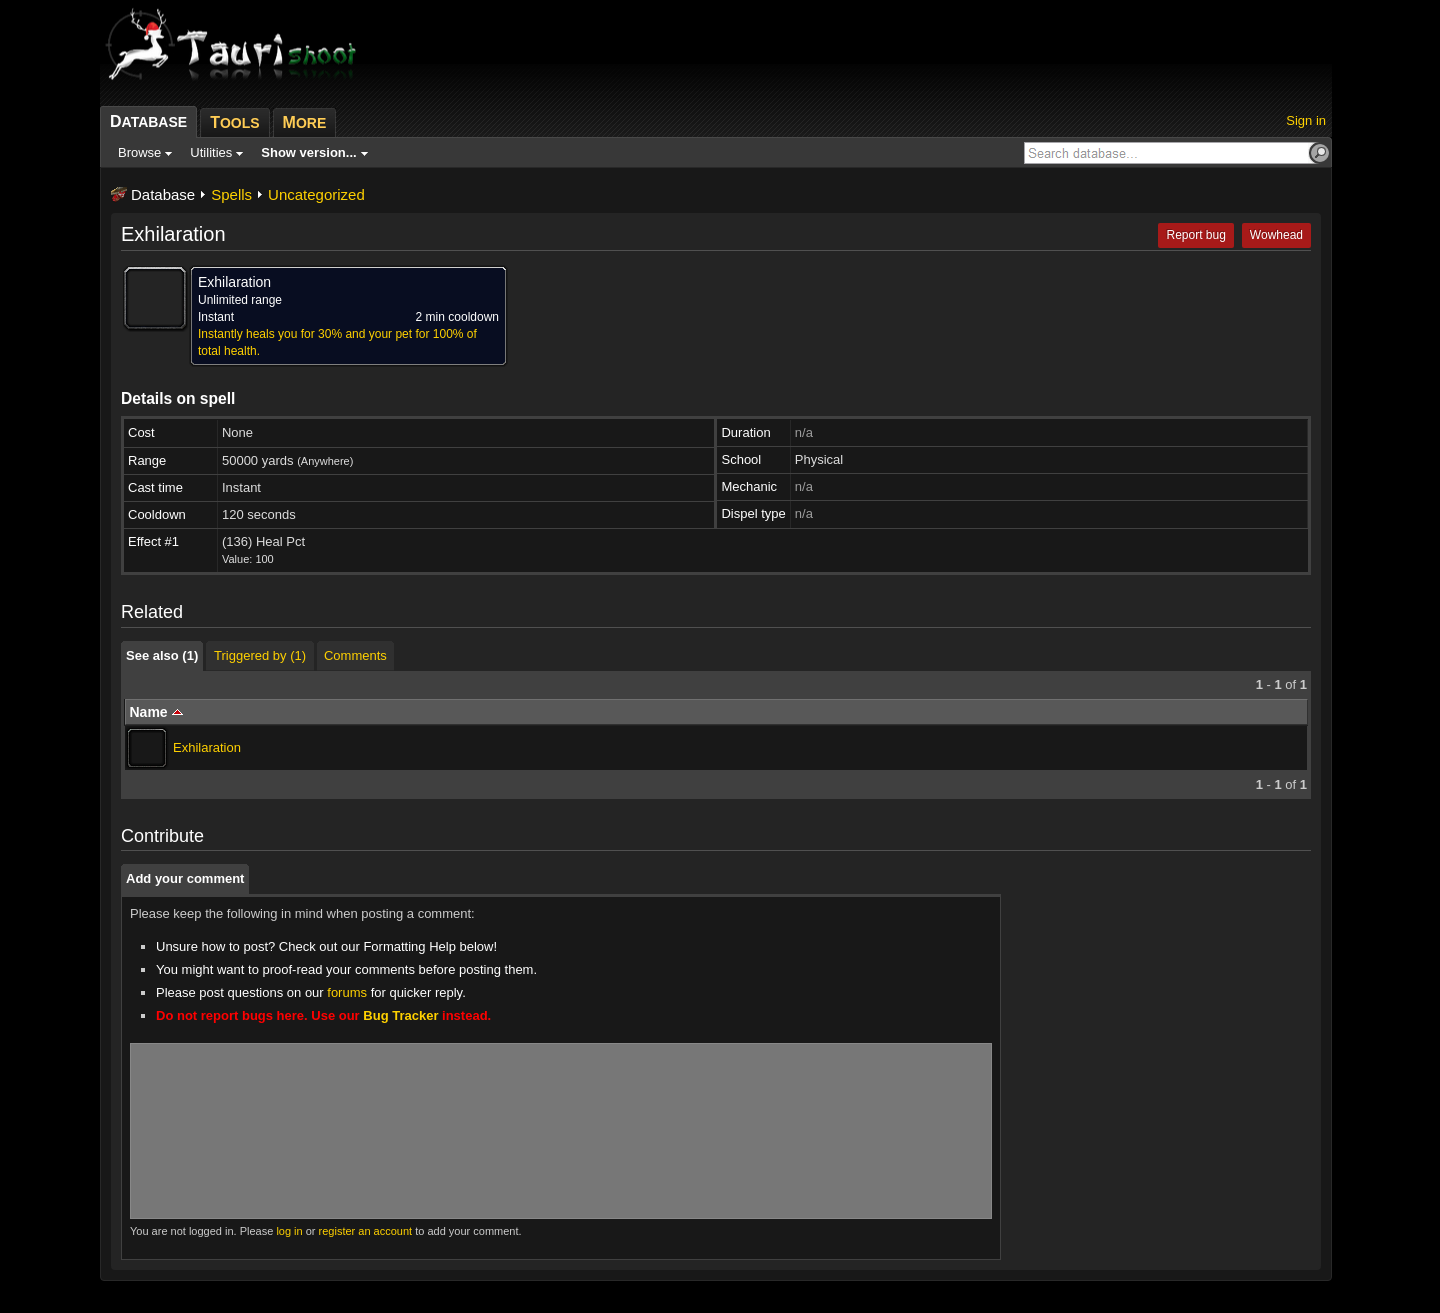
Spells (231, 194)
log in (289, 1231)
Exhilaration (207, 747)
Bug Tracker (400, 1015)
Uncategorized (316, 194)
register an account (366, 1231)
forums (347, 992)
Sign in (1306, 120)
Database (163, 194)
